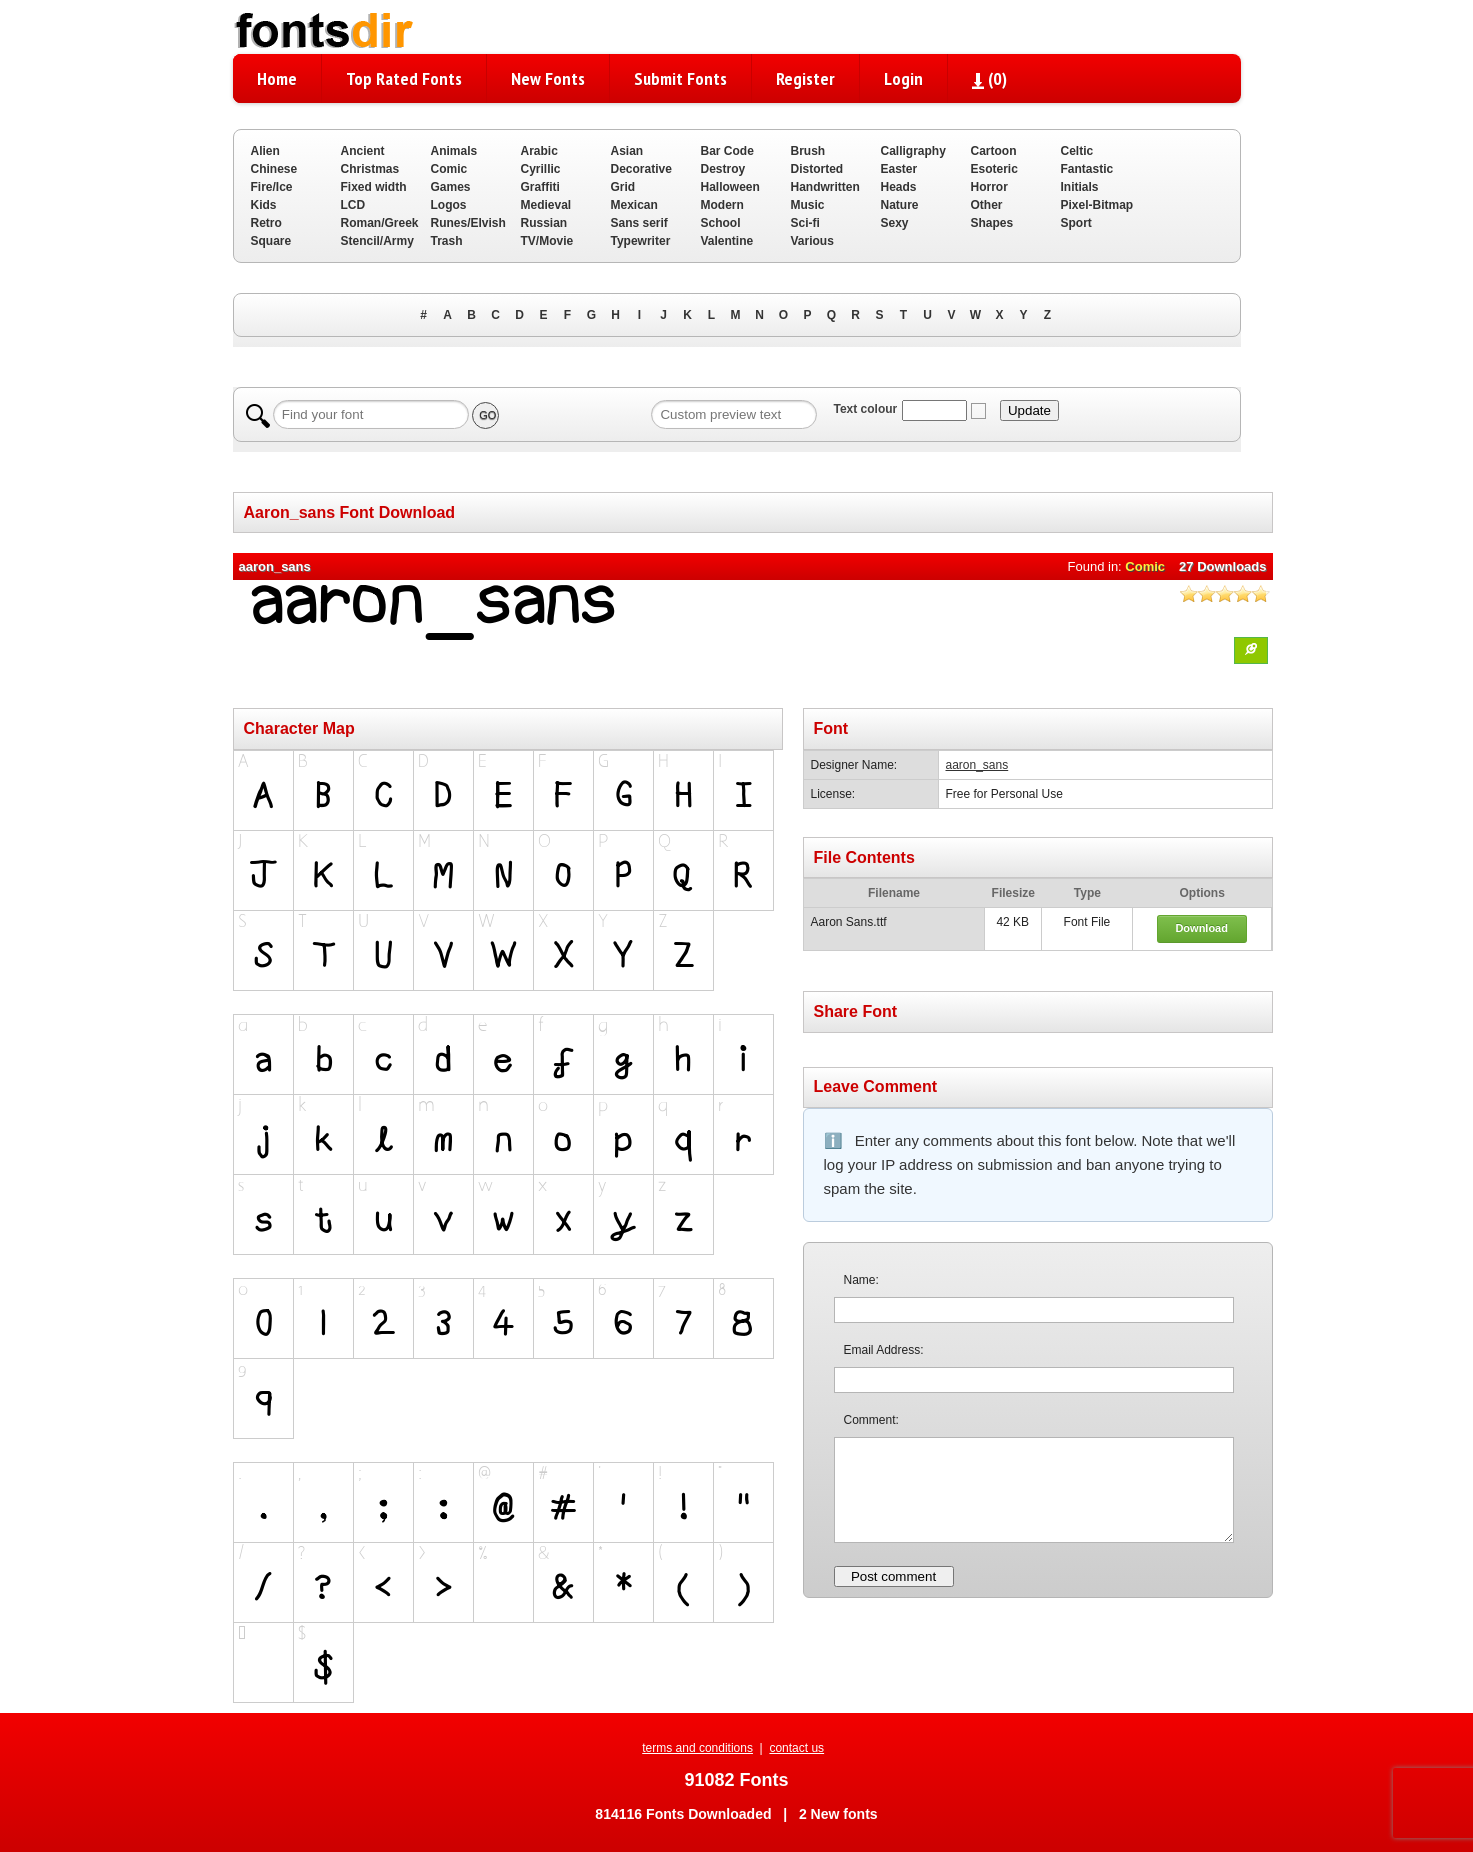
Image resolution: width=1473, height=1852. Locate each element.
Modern (722, 205)
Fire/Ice (272, 187)
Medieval (546, 205)
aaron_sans (977, 765)
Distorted (817, 169)
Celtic (1077, 151)
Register (805, 78)
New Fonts (548, 78)
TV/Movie (547, 241)
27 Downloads (1222, 566)
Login (903, 78)
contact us (796, 1748)
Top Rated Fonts (404, 78)
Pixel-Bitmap (1097, 205)
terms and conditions (697, 1748)
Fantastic (1087, 169)
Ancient (363, 151)
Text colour (865, 409)
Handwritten (825, 187)
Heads (899, 187)
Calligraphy (913, 151)
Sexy (895, 223)
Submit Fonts (680, 78)
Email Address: (884, 1350)
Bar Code (727, 151)
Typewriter (641, 241)
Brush (808, 151)
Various (812, 241)
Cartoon (994, 151)
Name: (861, 1280)
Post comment (893, 1576)
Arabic (539, 151)
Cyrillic (541, 169)
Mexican (634, 205)
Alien (265, 151)
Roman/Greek (380, 223)
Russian (544, 223)
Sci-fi (805, 223)
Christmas (370, 169)
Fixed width (374, 187)
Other (987, 205)
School (721, 223)
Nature (900, 205)
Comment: (871, 1420)
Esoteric (994, 169)
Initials (1080, 187)
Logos (449, 205)
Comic (449, 169)
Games (451, 187)
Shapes (992, 223)
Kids (264, 205)
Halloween (730, 187)
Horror (989, 187)
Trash (447, 241)
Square (271, 241)
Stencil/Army (377, 241)
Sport (1076, 223)
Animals (454, 151)
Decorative (641, 169)
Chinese (274, 169)
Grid (623, 187)
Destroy (723, 169)
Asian (627, 151)
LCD (353, 205)
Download (1201, 928)
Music (808, 205)
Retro (266, 223)
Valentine (727, 241)
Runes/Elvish (468, 223)
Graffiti (540, 187)
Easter (899, 169)
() (989, 78)
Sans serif (639, 223)
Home (277, 78)
